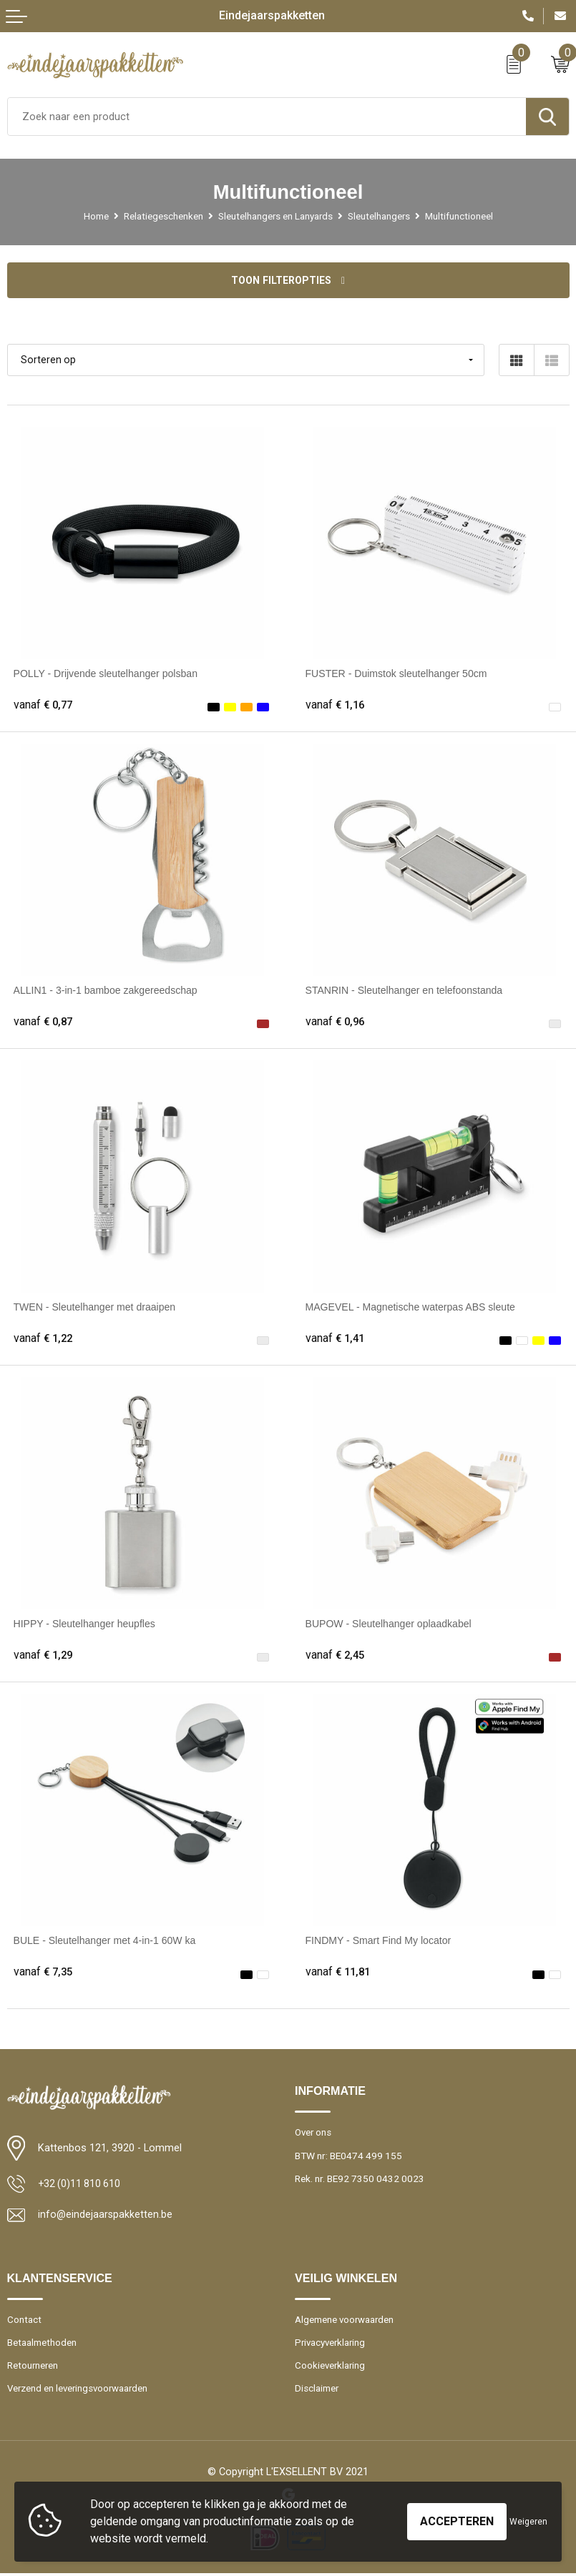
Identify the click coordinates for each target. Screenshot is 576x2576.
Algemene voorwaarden (345, 2321)
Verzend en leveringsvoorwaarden (79, 2391)
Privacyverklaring (331, 2344)
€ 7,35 (44, 1973)
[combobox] (267, 116)
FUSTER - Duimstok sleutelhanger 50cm (399, 674)
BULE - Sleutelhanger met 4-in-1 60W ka (107, 1942)
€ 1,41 (336, 1339)
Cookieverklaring (331, 2368)
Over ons (314, 2134)
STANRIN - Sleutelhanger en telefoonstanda (407, 991)
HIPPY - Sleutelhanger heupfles (87, 1624)
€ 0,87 (44, 1023)
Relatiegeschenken (162, 216)
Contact (24, 2321)
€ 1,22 (44, 1339)
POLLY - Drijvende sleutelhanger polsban (108, 674)
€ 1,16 (336, 705)
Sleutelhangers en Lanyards (275, 216)
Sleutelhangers (379, 216)
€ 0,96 (336, 1023)
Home (94, 216)
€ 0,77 (44, 705)
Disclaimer (317, 2391)
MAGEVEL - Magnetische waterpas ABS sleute (414, 1307)
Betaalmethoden (42, 2344)
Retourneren (33, 2368)
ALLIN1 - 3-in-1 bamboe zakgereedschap (108, 991)
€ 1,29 (44, 1656)
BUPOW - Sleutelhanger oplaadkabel (391, 1624)
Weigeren (528, 2522)
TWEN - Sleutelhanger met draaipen (97, 1307)
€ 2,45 (336, 1656)
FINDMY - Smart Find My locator (381, 1942)
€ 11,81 (340, 1973)
